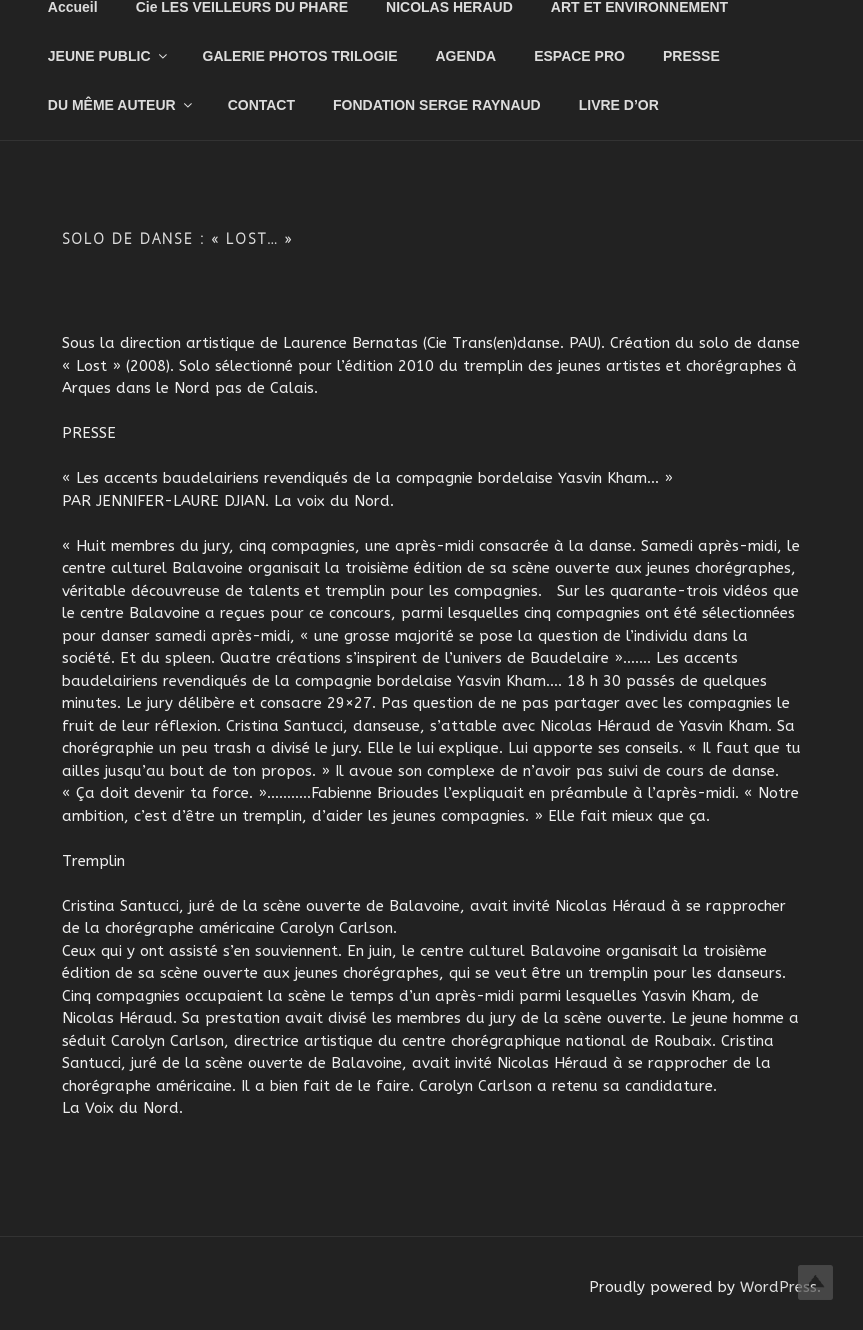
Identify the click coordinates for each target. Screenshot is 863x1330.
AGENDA (466, 56)
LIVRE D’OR (619, 105)
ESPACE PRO (579, 56)
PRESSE (691, 56)
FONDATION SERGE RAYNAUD (437, 105)
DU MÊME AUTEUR (121, 105)
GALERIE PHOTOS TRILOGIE (300, 56)
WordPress (778, 1287)
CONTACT (261, 105)
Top (815, 1282)
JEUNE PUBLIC (109, 56)
